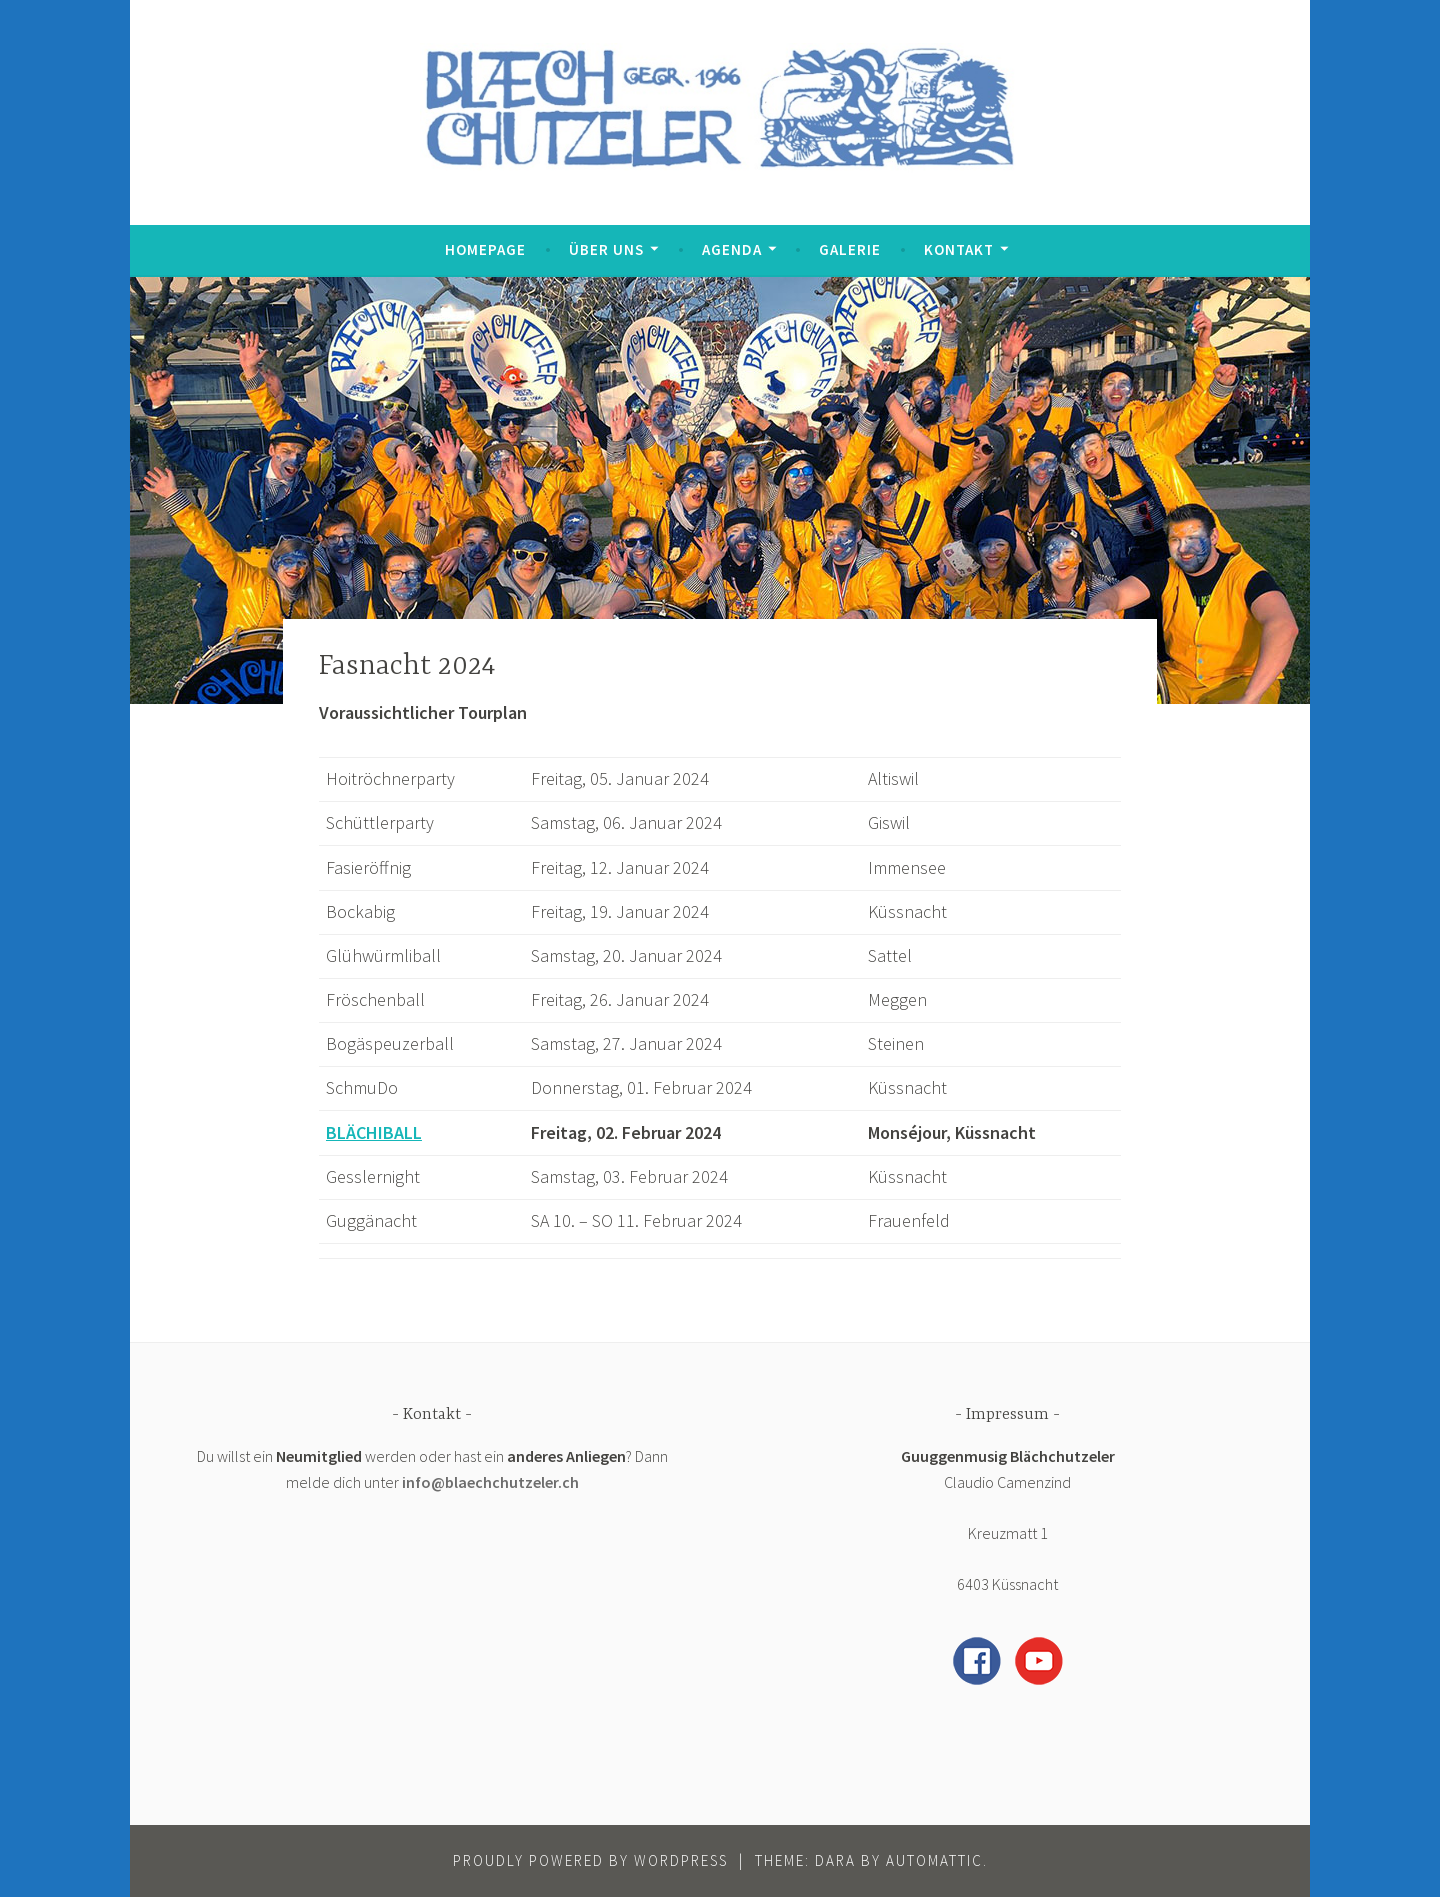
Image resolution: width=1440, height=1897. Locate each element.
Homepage (485, 249)
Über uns (606, 249)
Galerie (850, 249)
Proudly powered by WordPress (590, 1860)
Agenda (732, 249)
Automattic (934, 1860)
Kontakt (959, 249)
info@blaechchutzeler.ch (490, 1482)
